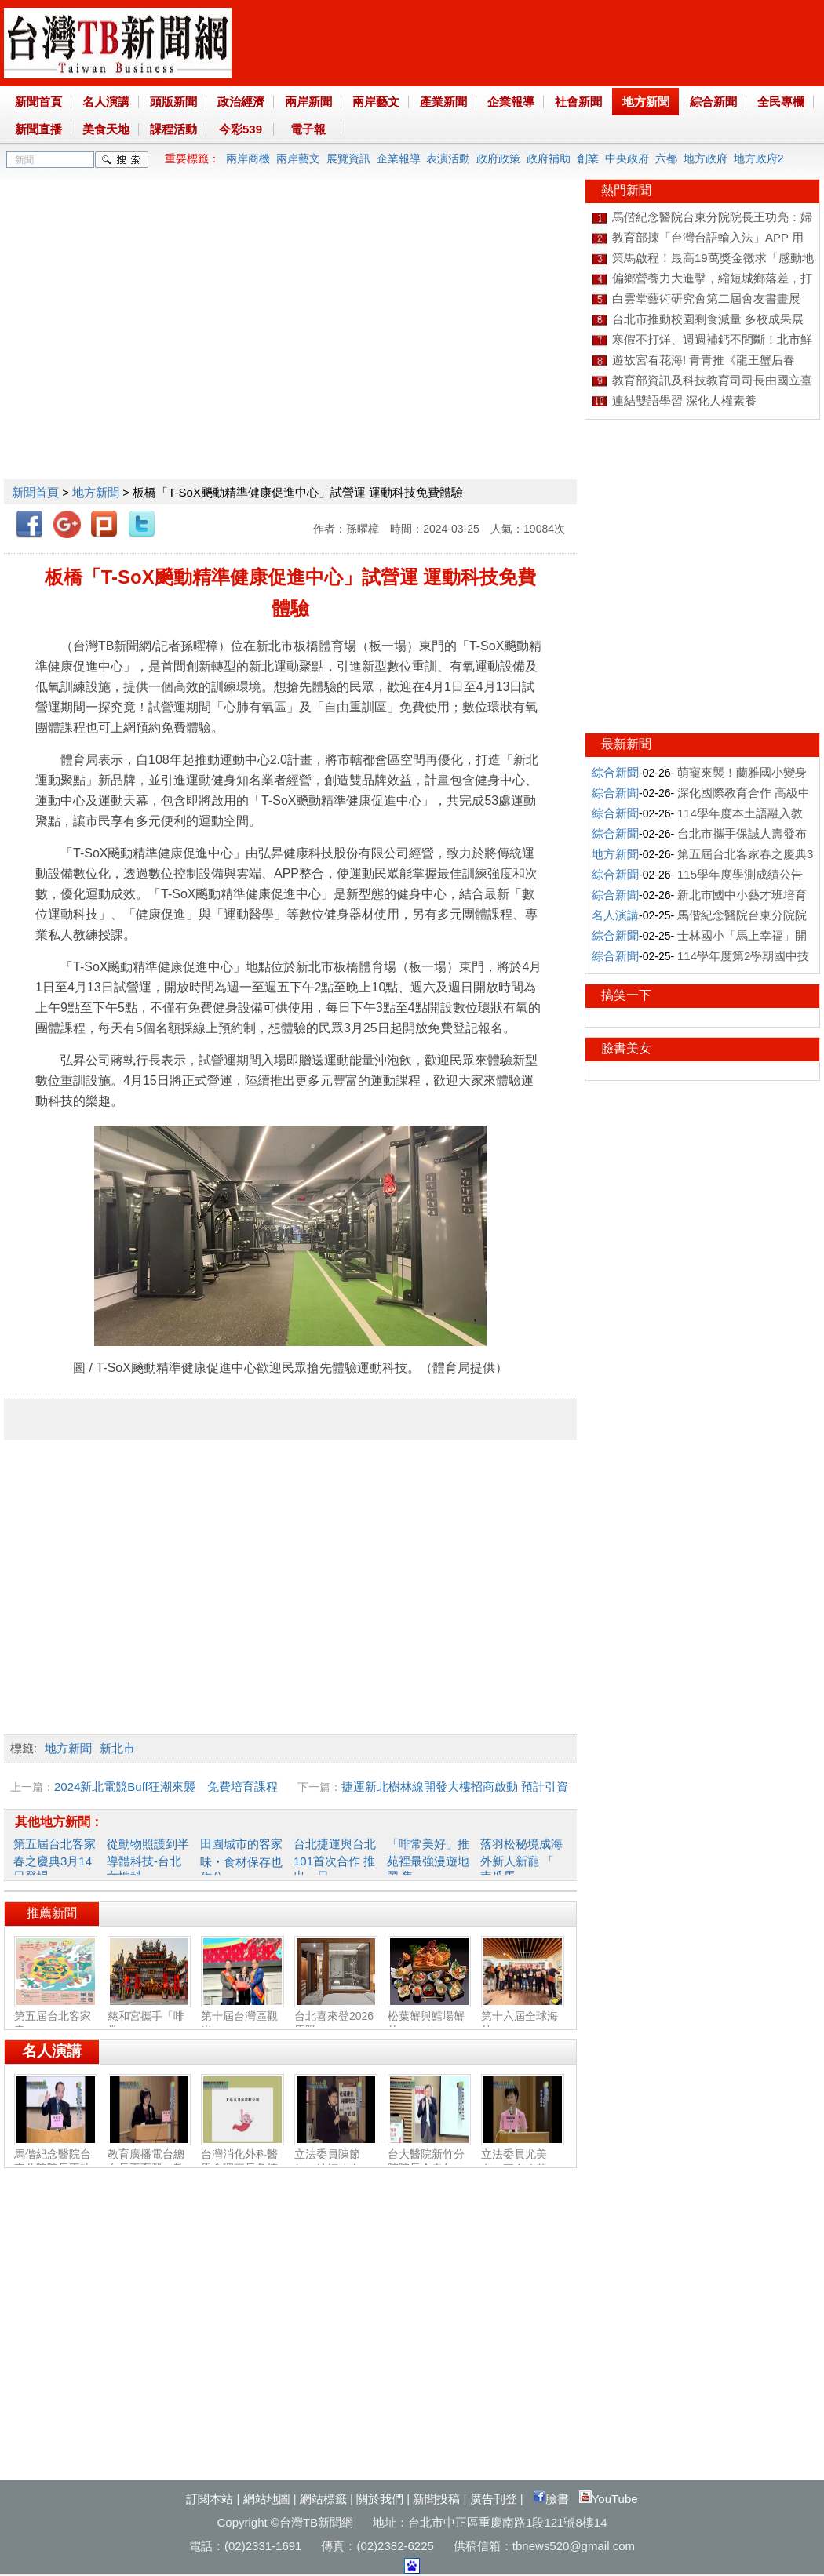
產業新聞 (443, 101)
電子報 (308, 129)
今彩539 (240, 129)
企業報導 (510, 101)
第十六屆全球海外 (522, 2016)
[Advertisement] (147, 326)
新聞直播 (38, 129)
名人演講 (105, 101)
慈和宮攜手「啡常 (149, 2016)
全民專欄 (780, 101)
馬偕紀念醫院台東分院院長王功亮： (55, 2162)
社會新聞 (578, 101)
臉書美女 (626, 1048)
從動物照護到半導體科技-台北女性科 (148, 1860)
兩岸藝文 (375, 101)
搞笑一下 (626, 995)
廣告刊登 (493, 2498)
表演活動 (448, 158)
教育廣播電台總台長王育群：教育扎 (149, 2162)
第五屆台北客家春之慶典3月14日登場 (54, 1860)
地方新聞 (645, 101)
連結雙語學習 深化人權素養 (684, 400)
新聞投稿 (436, 2498)
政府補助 (549, 158)
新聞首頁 (38, 101)
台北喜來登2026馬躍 (335, 2016)
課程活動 (173, 129)
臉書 (551, 2498)
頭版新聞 (173, 101)
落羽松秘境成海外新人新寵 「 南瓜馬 (521, 1860)
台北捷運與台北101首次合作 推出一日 (335, 1860)
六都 (666, 158)
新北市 (117, 1748)
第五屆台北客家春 (55, 2016)
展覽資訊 (348, 158)
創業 (588, 158)
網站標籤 (323, 2498)
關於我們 (379, 2498)
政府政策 (498, 158)
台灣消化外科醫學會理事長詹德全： (242, 2162)
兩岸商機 (248, 158)
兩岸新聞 (308, 101)
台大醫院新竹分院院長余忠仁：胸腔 (429, 2162)
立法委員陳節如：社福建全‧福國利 (335, 2162)
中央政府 (627, 158)
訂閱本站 (209, 2498)
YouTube (608, 2498)
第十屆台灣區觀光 (242, 2016)
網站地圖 (266, 2498)
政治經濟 (240, 101)
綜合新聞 (713, 101)
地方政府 (705, 158)
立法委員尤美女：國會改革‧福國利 (522, 2162)
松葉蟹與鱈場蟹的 (429, 2016)
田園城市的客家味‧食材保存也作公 (241, 1860)
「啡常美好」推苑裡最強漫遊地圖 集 (428, 1860)
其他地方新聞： (59, 1821)
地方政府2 (759, 158)
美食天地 (105, 129)
